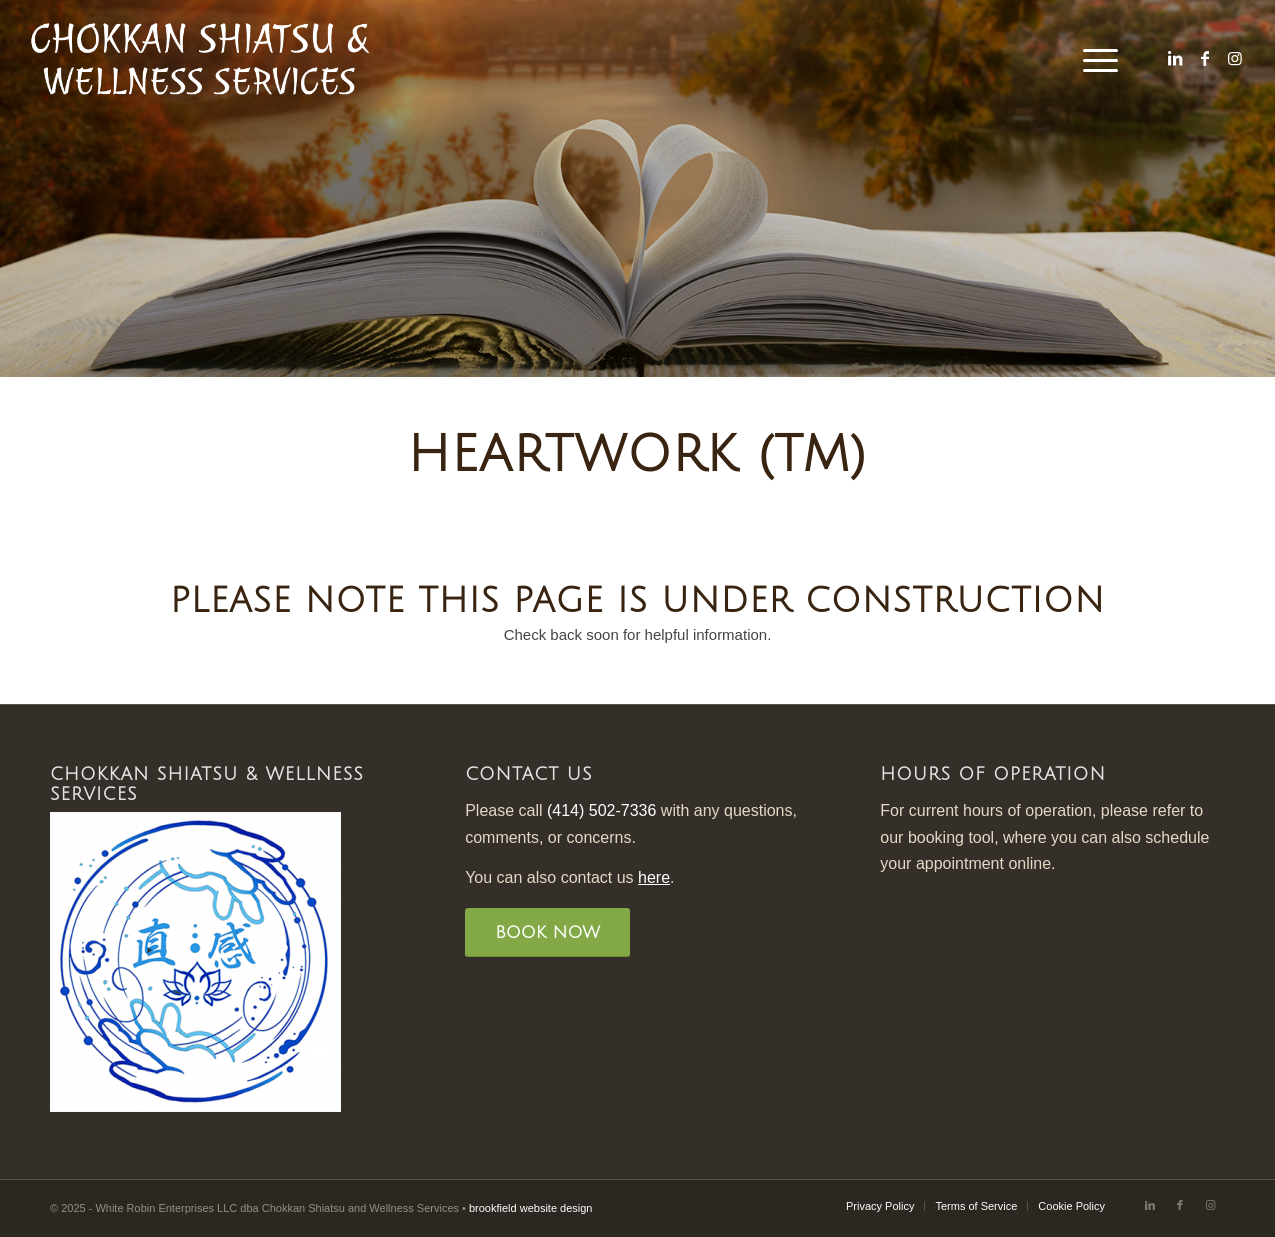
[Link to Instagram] (1235, 58)
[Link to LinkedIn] (1175, 58)
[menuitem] (1094, 59)
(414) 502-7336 (601, 810)
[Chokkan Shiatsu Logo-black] (200, 59)
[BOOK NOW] (547, 932)
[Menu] (1094, 59)
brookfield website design (531, 1208)
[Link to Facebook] (1205, 58)
